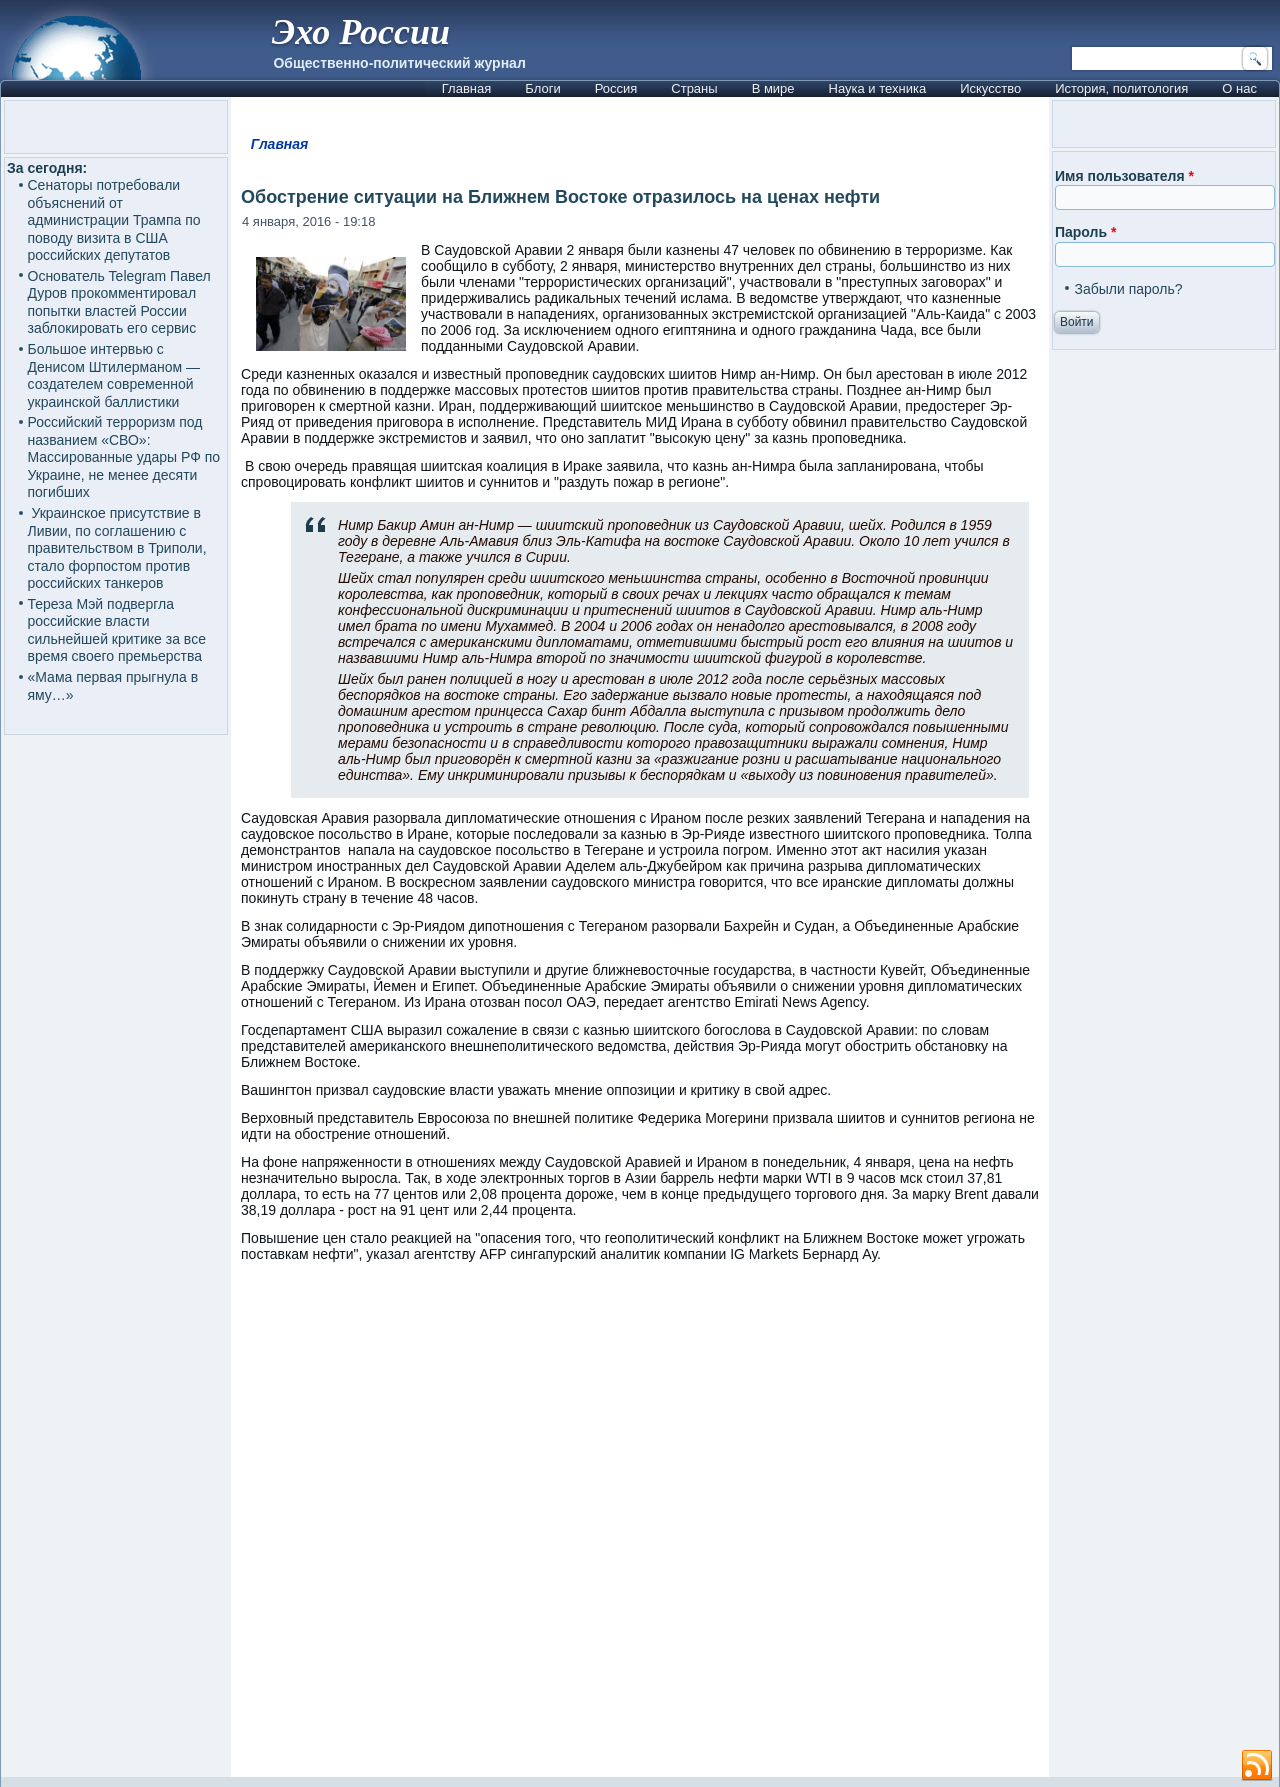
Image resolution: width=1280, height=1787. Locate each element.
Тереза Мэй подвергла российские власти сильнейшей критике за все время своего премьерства (117, 630)
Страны (694, 88)
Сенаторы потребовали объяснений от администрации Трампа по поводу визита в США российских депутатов (114, 220)
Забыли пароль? (1128, 289)
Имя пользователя (1124, 176)
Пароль (1085, 232)
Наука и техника (878, 88)
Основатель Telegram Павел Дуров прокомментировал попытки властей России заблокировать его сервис (119, 302)
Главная (466, 88)
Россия (616, 88)
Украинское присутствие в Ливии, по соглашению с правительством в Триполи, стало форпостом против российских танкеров (117, 548)
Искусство (990, 88)
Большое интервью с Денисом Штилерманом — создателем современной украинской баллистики (114, 375)
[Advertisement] (640, 1529)
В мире (773, 88)
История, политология (1121, 88)
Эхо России (361, 32)
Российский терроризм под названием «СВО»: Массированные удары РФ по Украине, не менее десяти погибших (124, 457)
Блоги (542, 88)
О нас (1239, 88)
